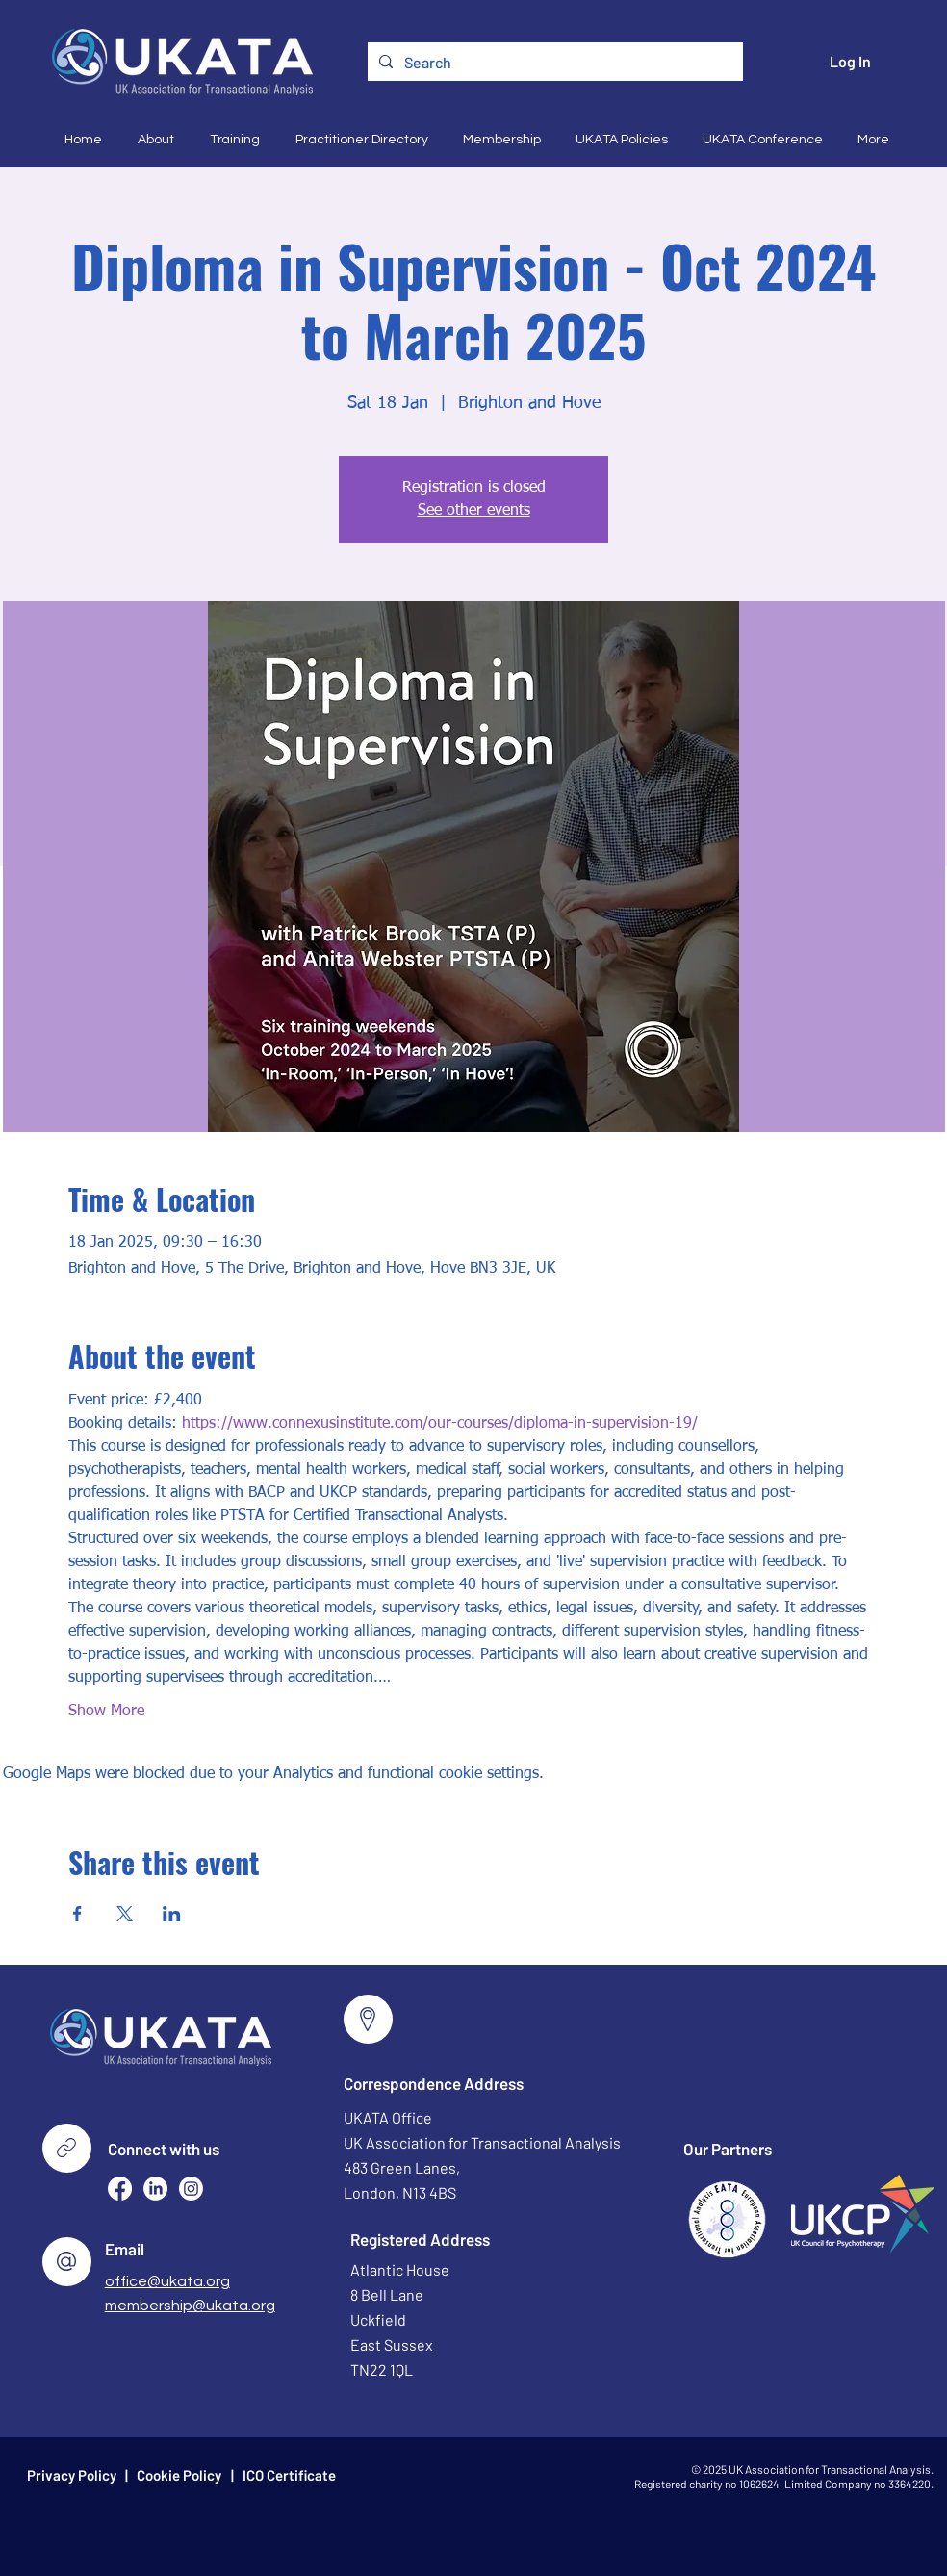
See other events (474, 511)
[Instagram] (191, 2189)
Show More (106, 1711)
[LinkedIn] (155, 2189)
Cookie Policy (179, 2475)
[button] (152, 140)
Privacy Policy (71, 2475)
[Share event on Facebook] (77, 1913)
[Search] (553, 62)
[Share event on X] (124, 1913)
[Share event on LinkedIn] (172, 1913)
